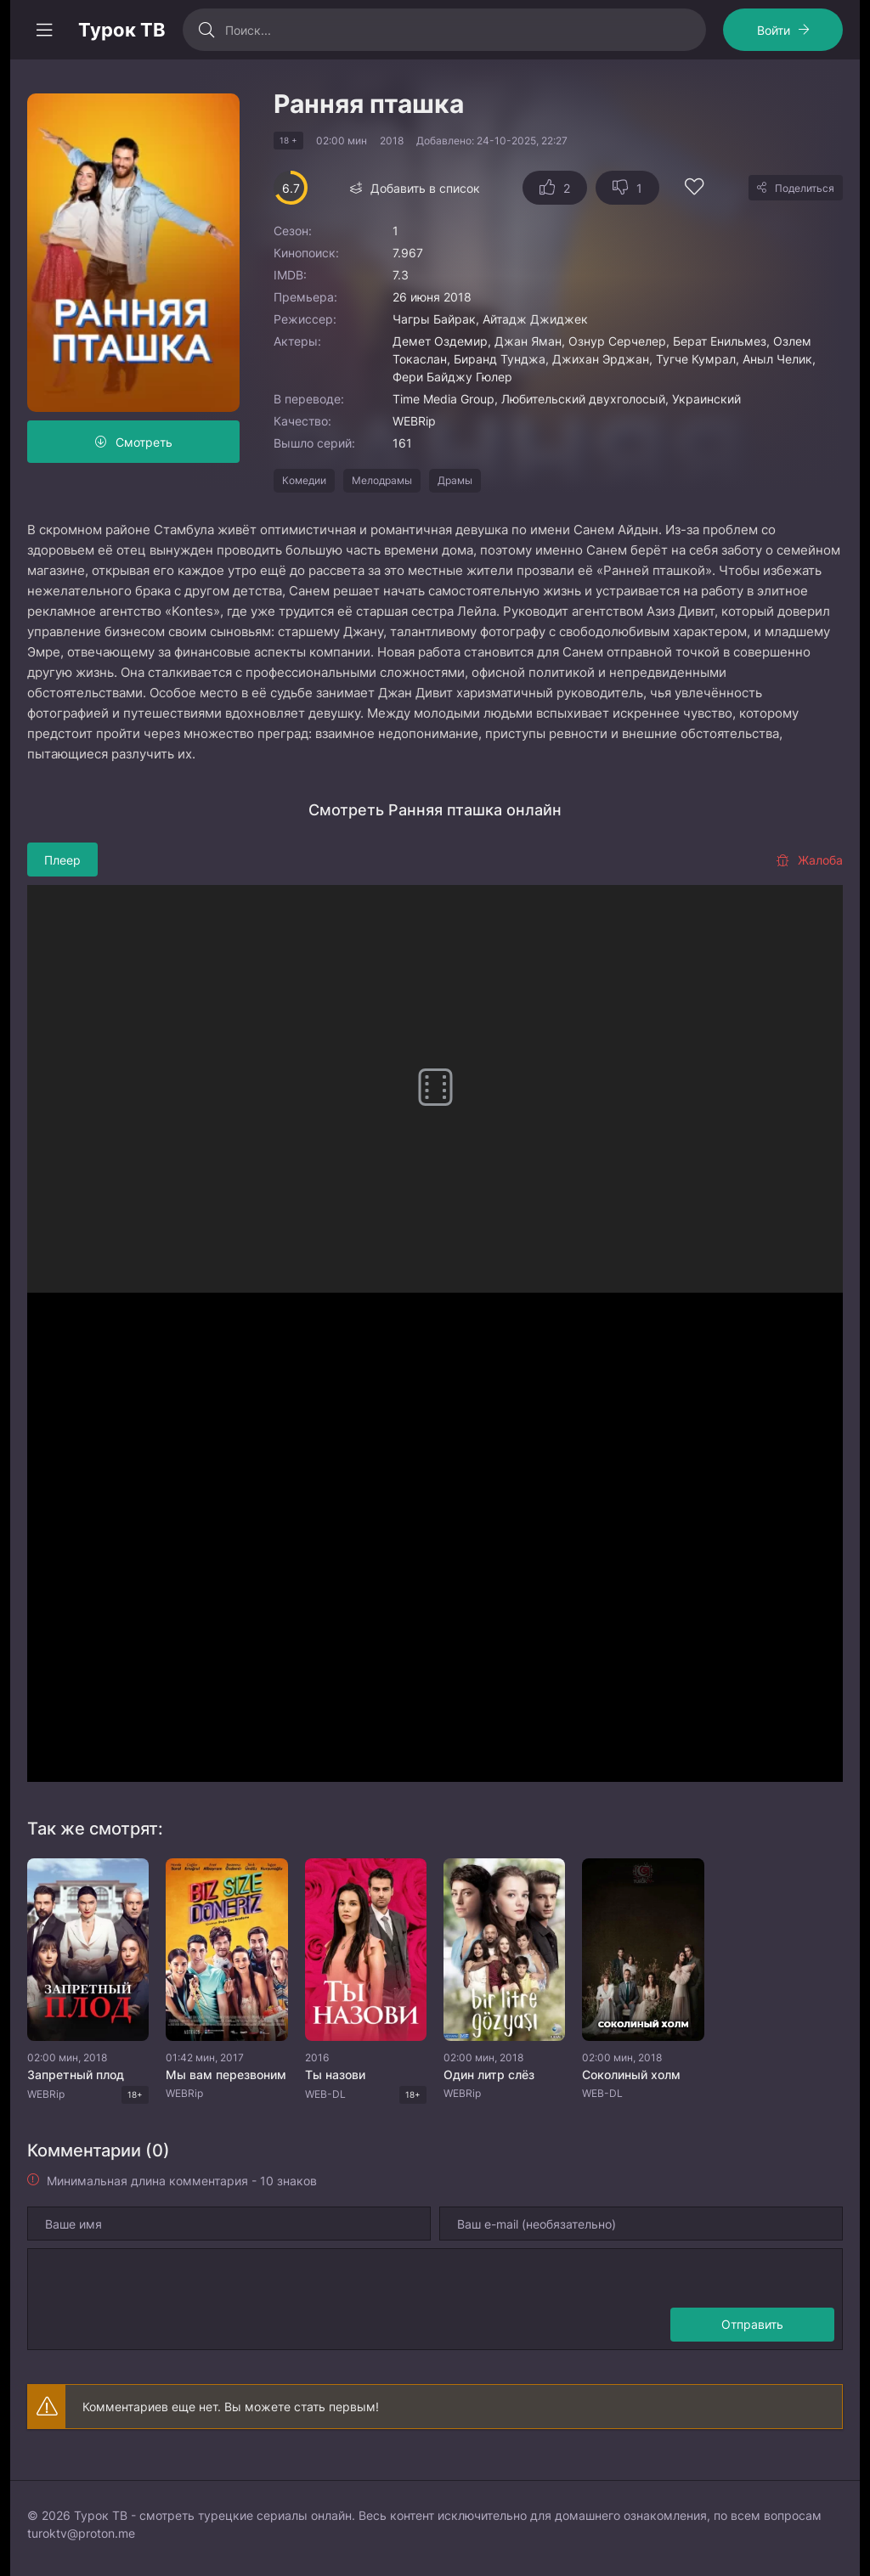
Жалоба (809, 860)
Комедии (304, 480)
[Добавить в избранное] (694, 189)
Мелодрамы (382, 480)
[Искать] (206, 29)
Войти (773, 30)
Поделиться (804, 188)
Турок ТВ (122, 30)
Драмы (455, 480)
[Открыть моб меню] (44, 30)
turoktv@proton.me (81, 2533)
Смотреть (144, 442)
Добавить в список (425, 188)
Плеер (62, 860)
